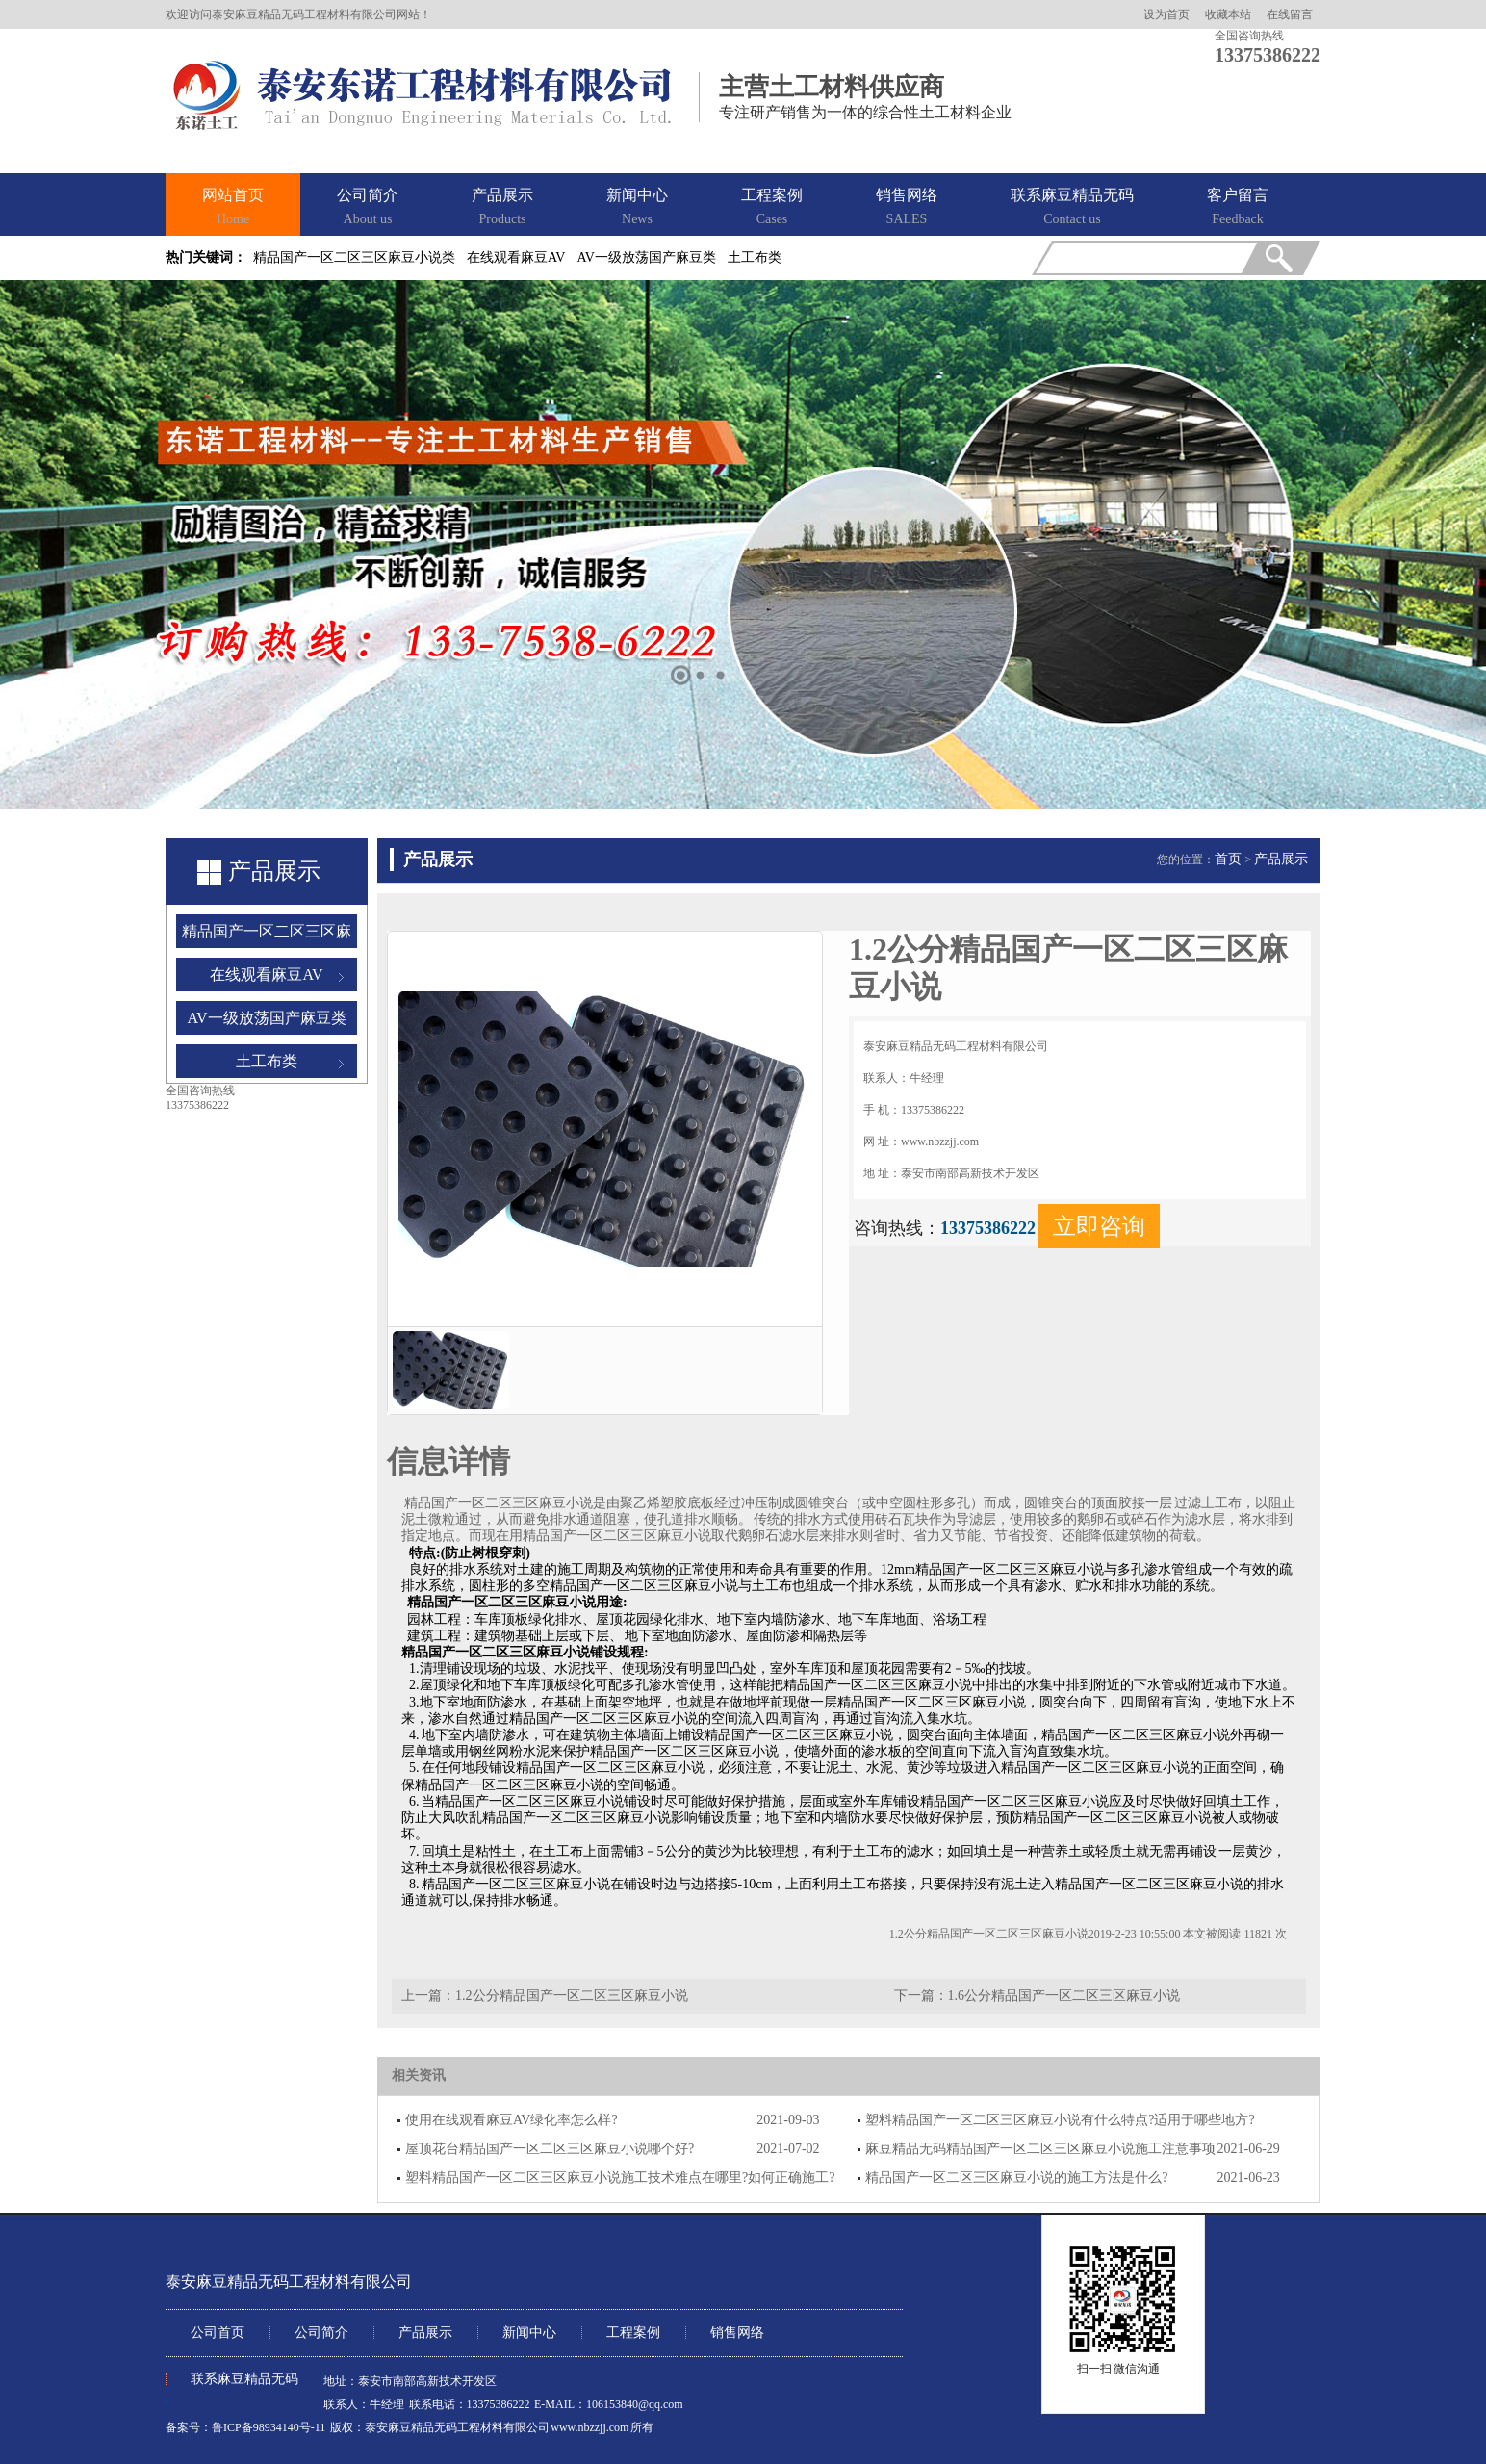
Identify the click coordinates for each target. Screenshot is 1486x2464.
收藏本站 (1228, 14)
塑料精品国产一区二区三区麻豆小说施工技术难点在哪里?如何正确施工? (619, 2177)
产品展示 (502, 208)
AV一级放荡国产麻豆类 (645, 257)
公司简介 (367, 208)
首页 (1228, 859)
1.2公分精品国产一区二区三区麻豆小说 (571, 1996)
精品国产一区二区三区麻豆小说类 (354, 257)
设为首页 (1166, 14)
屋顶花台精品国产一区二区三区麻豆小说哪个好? (549, 2149)
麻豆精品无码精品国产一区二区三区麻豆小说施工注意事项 (1040, 2149)
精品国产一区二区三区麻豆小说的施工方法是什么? (1016, 2177)
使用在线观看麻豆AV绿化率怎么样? (511, 2120)
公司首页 (217, 2332)
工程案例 (772, 208)
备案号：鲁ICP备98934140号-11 (245, 2427)
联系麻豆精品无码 (1072, 208)
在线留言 (1290, 14)
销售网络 (906, 208)
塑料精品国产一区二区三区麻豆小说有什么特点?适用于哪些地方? (1059, 2120)
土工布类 (754, 257)
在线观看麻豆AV (516, 257)
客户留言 (1237, 208)
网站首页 (233, 208)
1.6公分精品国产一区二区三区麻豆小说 (1064, 1996)
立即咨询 (1099, 1226)
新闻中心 (637, 208)
